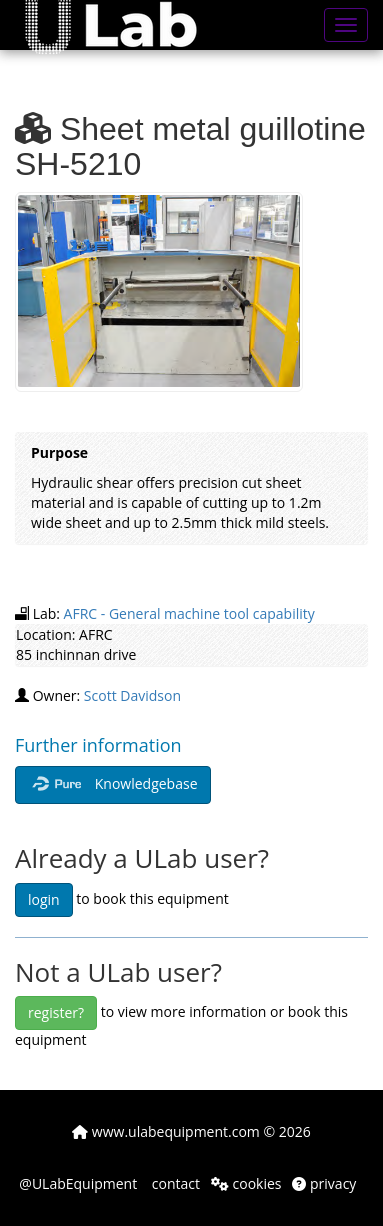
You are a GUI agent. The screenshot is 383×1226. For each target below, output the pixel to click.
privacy (324, 1183)
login (44, 899)
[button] (125, 25)
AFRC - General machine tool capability (189, 613)
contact (174, 1183)
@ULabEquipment (78, 1183)
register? (56, 1012)
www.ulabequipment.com (166, 1131)
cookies (246, 1183)
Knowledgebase (113, 785)
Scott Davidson (132, 695)
